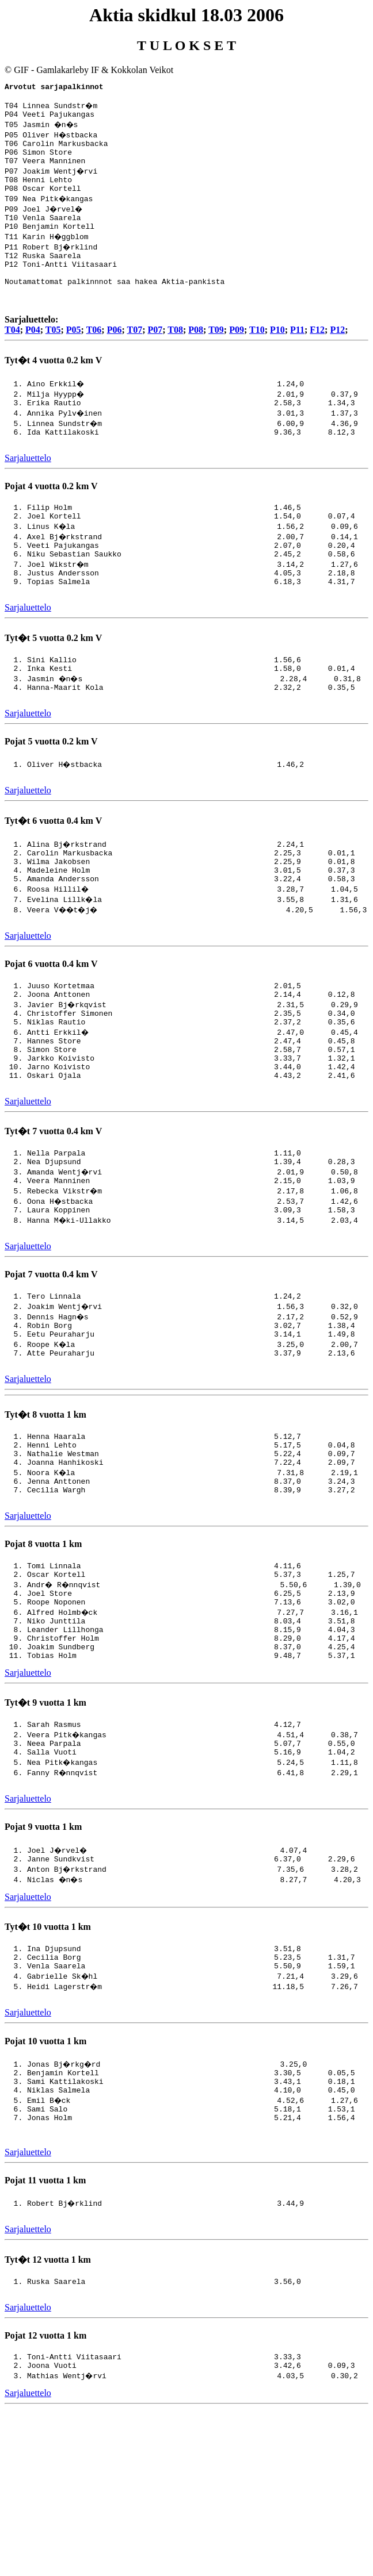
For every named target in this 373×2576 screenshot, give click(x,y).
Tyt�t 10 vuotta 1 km (48, 2056)
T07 (134, 354)
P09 (236, 354)
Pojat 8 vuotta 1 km (43, 1649)
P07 (154, 354)
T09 (216, 354)
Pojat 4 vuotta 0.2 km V (51, 515)
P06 (114, 354)
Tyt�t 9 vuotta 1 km (45, 1823)
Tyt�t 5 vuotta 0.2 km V (53, 679)
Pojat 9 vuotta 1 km (43, 1954)
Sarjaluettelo (28, 487)
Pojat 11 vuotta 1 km (45, 2328)
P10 (277, 354)
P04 (32, 354)
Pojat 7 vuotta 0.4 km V (51, 1359)
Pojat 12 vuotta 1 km (45, 2489)
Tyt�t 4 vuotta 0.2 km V (53, 384)
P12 (337, 354)
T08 (175, 354)
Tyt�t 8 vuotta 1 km (45, 1507)
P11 (297, 354)
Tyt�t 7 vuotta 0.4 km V (53, 1207)
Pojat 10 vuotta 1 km (45, 2177)
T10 (257, 354)
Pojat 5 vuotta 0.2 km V (51, 789)
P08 (195, 354)
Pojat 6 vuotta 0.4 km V (51, 1022)
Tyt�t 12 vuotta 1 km (48, 2409)
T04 (12, 354)
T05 (53, 354)
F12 (317, 354)
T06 (94, 354)
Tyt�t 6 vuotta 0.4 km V (53, 871)
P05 (73, 354)
